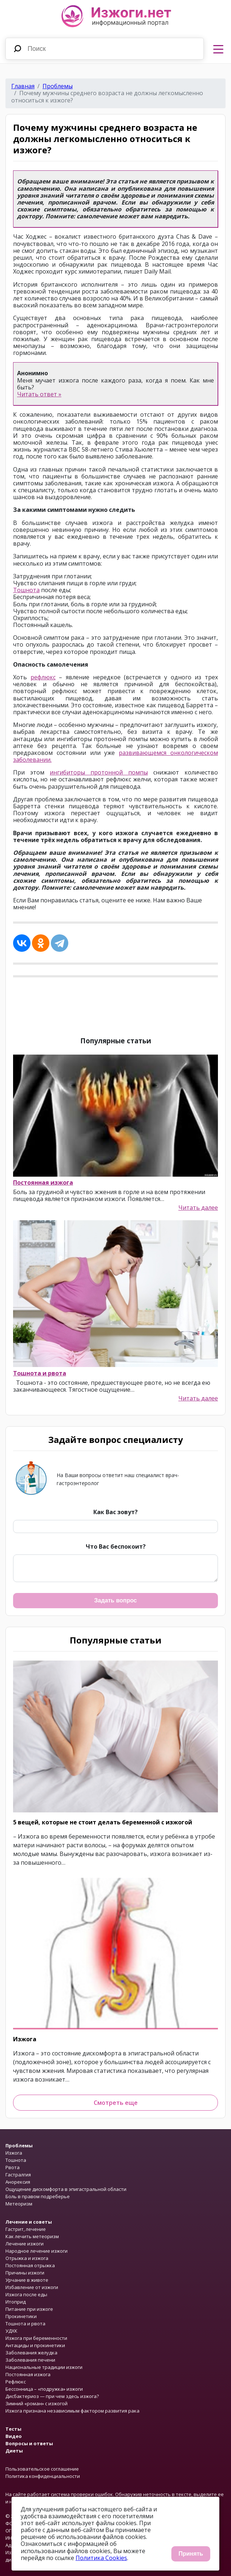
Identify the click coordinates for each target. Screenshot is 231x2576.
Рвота (12, 2167)
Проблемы (57, 86)
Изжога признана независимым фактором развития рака (72, 2410)
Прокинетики (21, 2316)
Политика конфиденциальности (42, 2476)
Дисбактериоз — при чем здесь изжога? (52, 2396)
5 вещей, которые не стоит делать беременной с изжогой (102, 1822)
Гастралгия (18, 2174)
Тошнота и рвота (39, 1373)
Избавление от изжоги (31, 2287)
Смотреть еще (116, 2103)
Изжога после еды (26, 2294)
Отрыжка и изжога (26, 2258)
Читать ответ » (39, 394)
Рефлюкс (15, 2381)
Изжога (24, 2039)
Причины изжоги (24, 2272)
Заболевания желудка (31, 2352)
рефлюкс (43, 677)
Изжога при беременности (36, 2338)
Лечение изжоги (24, 2243)
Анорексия (17, 2182)
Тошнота (26, 590)
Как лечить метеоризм (32, 2236)
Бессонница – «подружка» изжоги (44, 2389)
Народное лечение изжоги (36, 2251)
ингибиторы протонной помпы (99, 772)
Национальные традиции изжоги (43, 2367)
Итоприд (15, 2301)
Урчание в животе (26, 2280)
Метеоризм (18, 2203)
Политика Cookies (101, 2558)
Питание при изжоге (29, 2309)
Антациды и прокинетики (35, 2345)
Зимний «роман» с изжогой (36, 2403)
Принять (190, 2554)
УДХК (11, 2331)
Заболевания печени (30, 2360)
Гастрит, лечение (25, 2229)
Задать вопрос (115, 1600)
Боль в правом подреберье (37, 2196)
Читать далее (198, 1207)
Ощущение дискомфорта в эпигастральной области (65, 2189)
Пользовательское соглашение (42, 2469)
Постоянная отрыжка (30, 2265)
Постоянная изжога (43, 1182)
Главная (23, 86)
